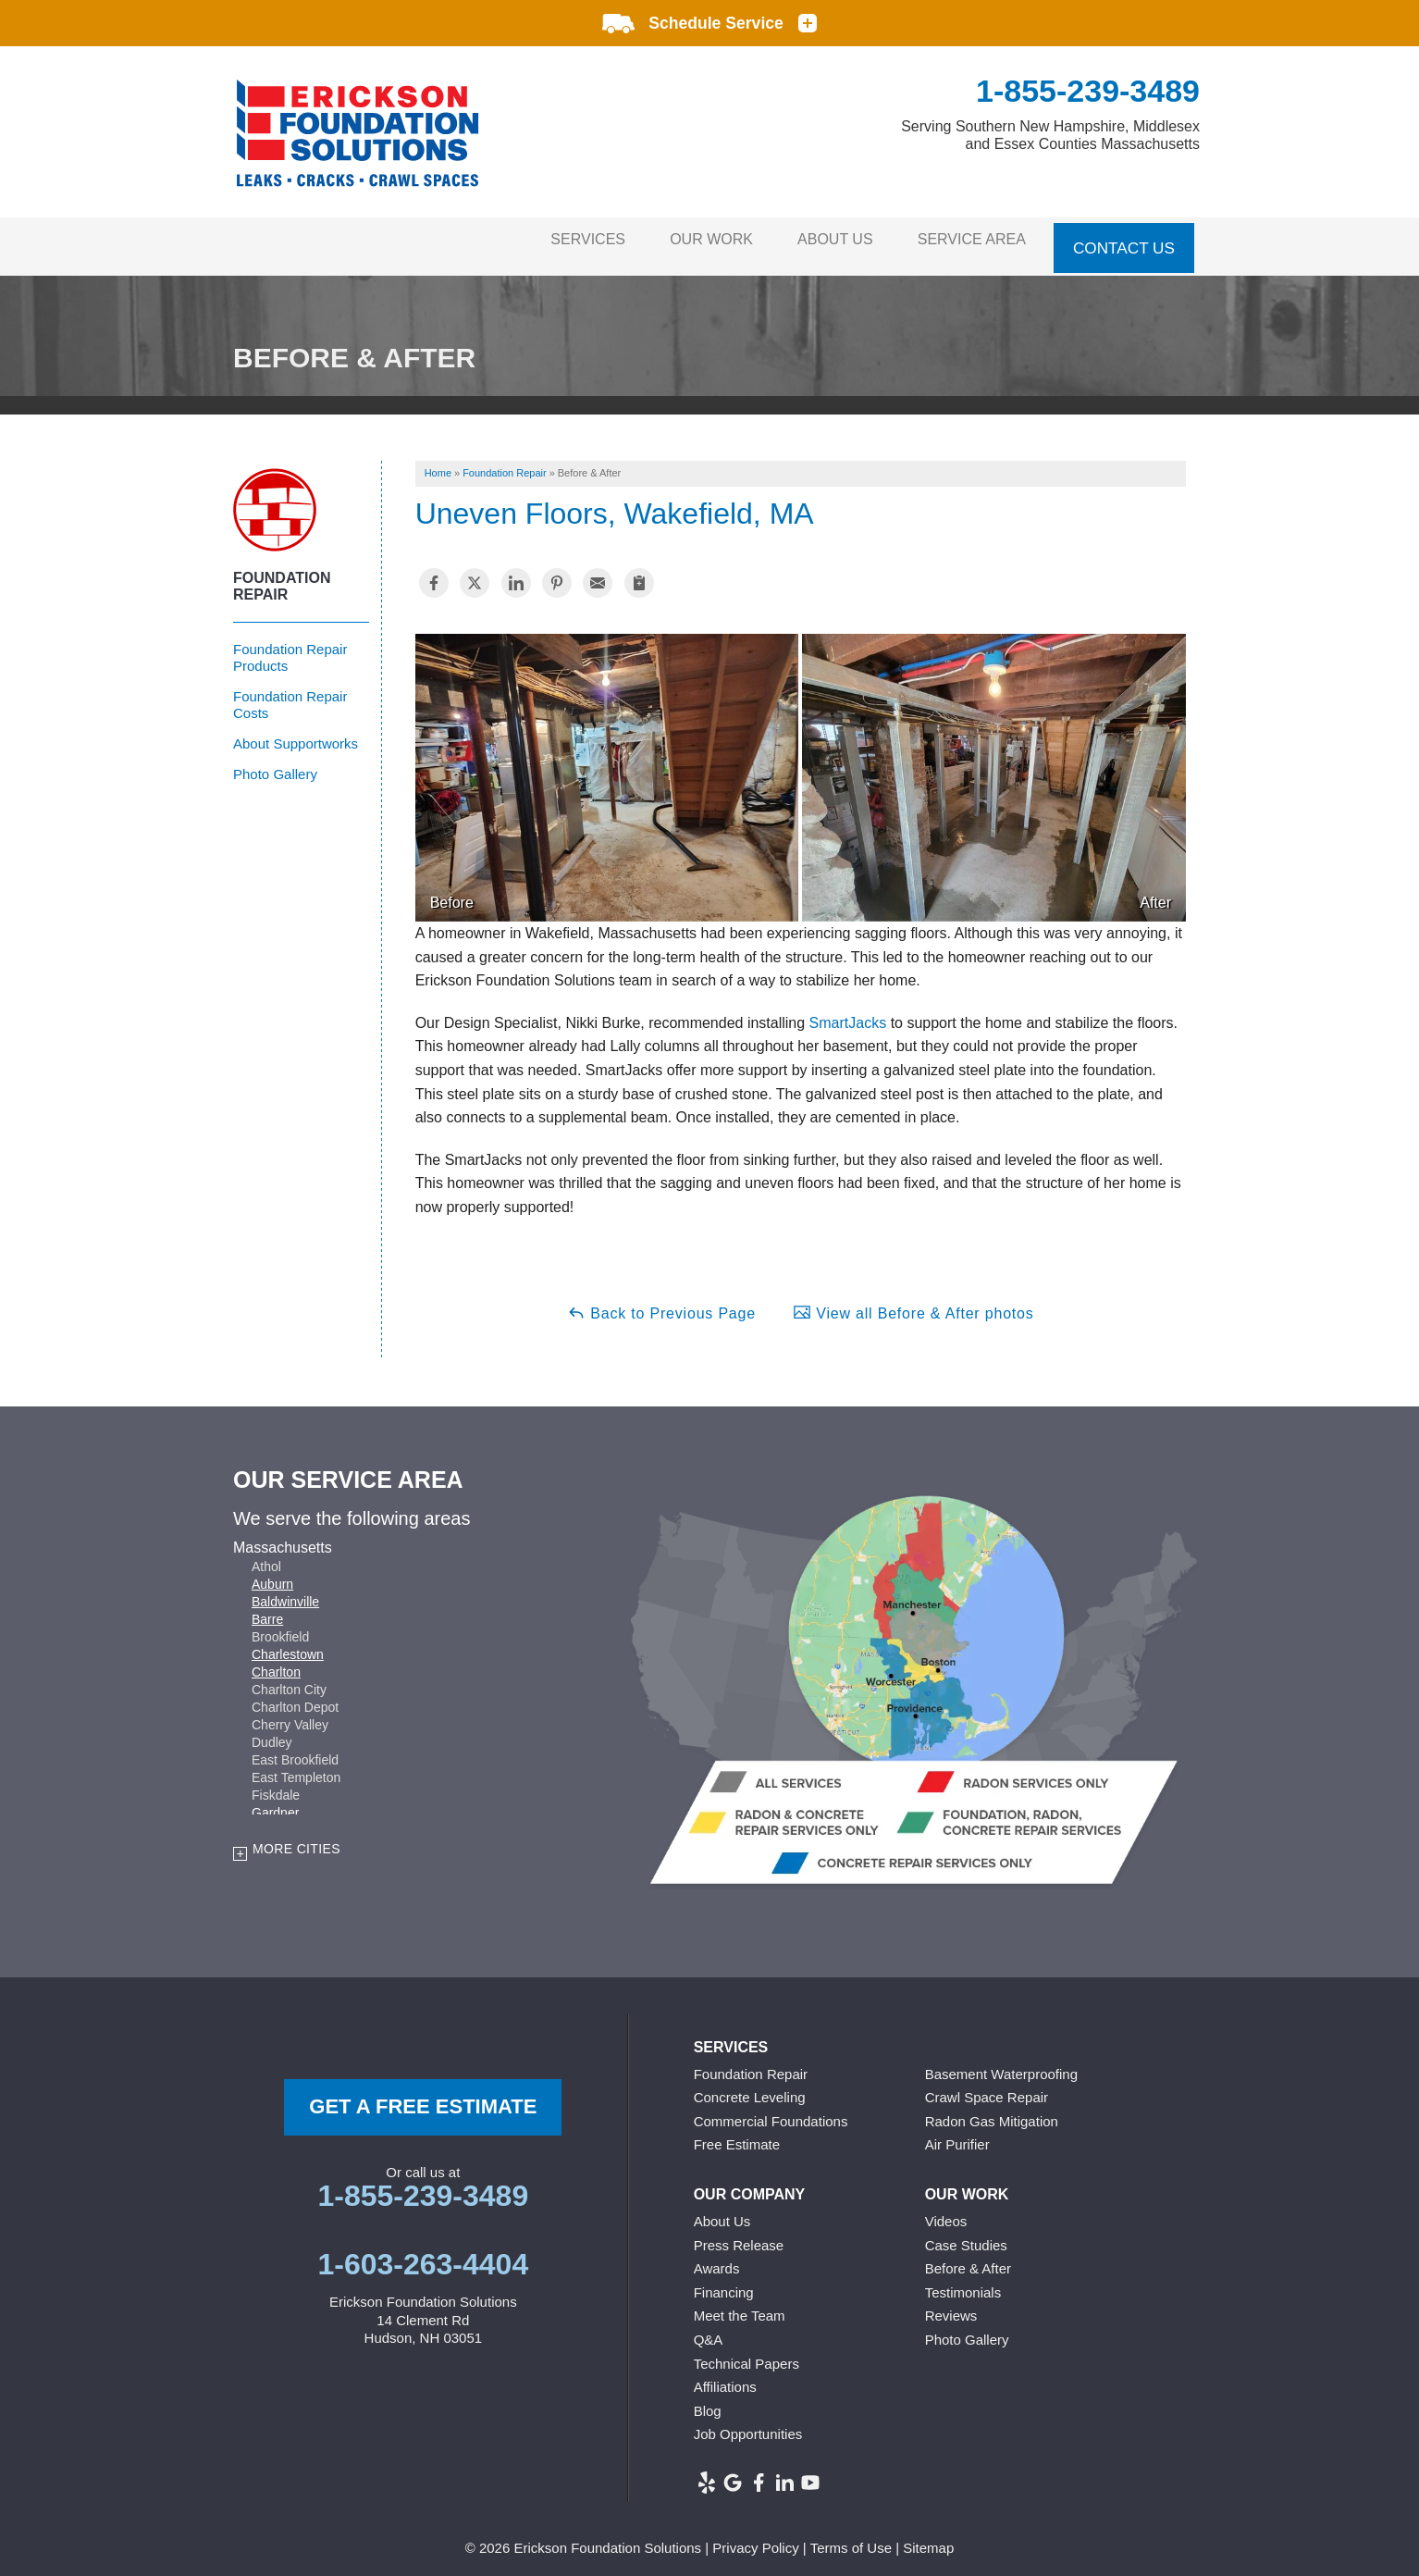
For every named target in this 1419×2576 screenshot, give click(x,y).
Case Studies (966, 2235)
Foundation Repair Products (290, 647)
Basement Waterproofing (1001, 2064)
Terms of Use (851, 2537)
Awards (717, 2259)
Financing (724, 2282)
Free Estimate (737, 2135)
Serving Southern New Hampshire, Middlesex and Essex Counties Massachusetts (1050, 135)
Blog (708, 2401)
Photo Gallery (275, 764)
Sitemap (928, 2537)
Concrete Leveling (750, 2088)
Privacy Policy (755, 2537)
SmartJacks (848, 1013)
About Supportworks (295, 733)
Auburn (272, 1574)
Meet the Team (739, 2306)
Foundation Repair (281, 576)
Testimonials (963, 2282)
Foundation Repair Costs (290, 694)
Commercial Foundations (771, 2111)
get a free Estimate (423, 2096)
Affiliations (725, 2377)
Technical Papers (746, 2353)
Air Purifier (957, 2135)
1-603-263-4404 (422, 2255)
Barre (267, 1610)
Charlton (276, 1662)
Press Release (739, 2235)
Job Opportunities (748, 2425)
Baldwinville (285, 1592)
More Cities (296, 1839)
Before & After (968, 2259)
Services (550, 241)
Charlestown (288, 1645)
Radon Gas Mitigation (991, 2111)
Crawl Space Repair (986, 2088)
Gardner (275, 1803)
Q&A (708, 2330)
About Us (820, 241)
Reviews (951, 2306)
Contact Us (1124, 241)
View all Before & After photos (913, 1302)
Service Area (967, 241)
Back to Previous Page (661, 1302)
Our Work (685, 241)
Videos (946, 2212)
